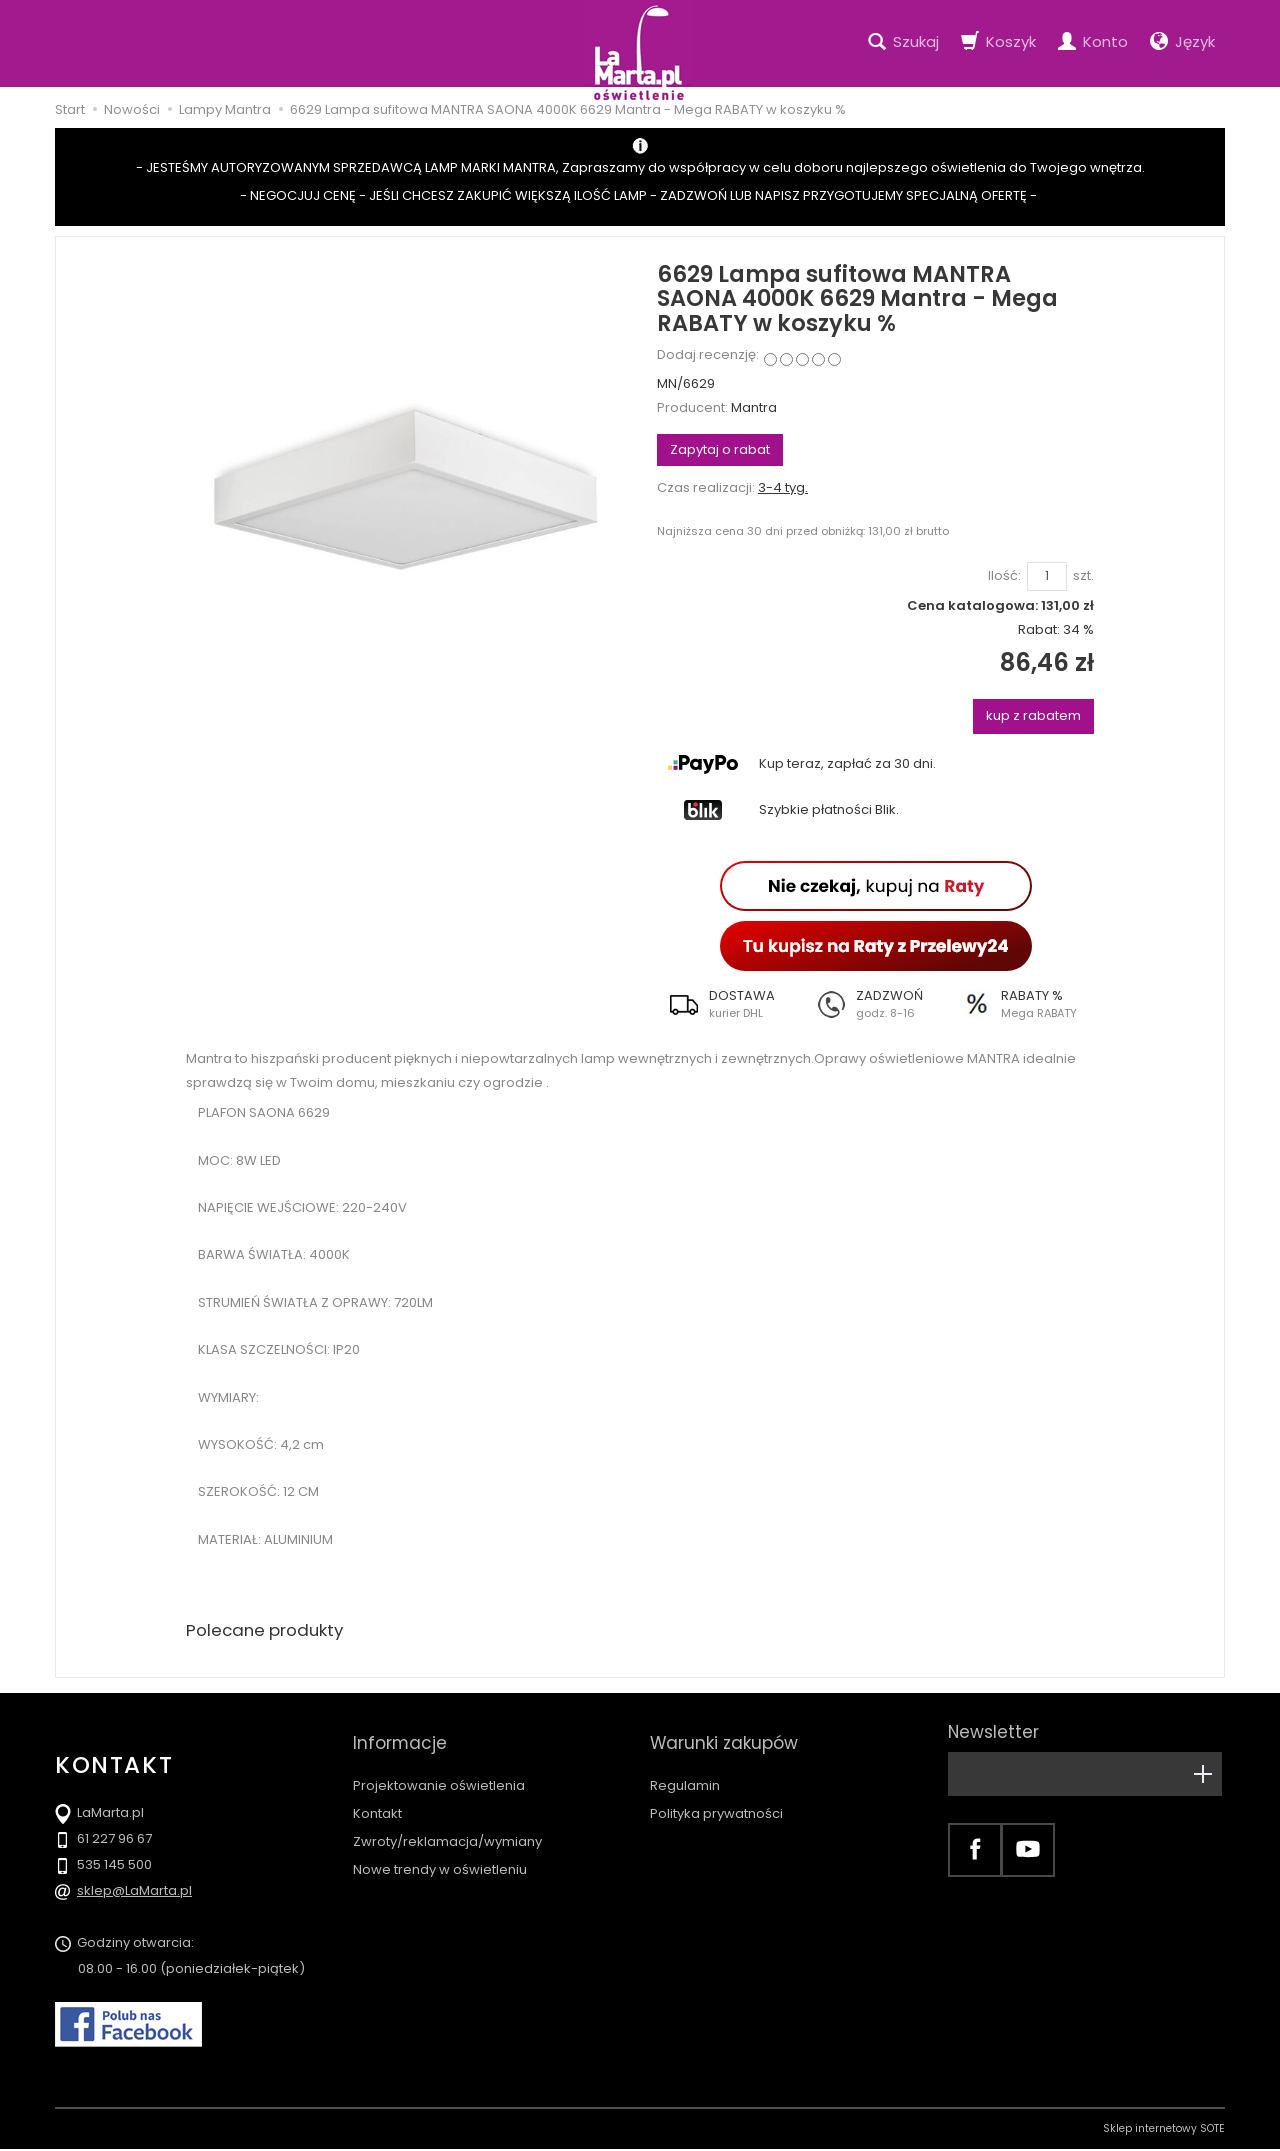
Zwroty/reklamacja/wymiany (447, 1823)
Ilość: (1004, 576)
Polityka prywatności (716, 1795)
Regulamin (685, 1767)
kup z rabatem (1033, 715)
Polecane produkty (270, 1631)
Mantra (754, 407)
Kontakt (377, 1795)
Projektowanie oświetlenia (439, 1767)
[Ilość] (1047, 576)
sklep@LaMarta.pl (134, 1892)
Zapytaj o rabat (720, 449)
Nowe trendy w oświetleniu (440, 1851)
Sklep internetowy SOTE (1164, 2130)
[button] (730, 1004)
